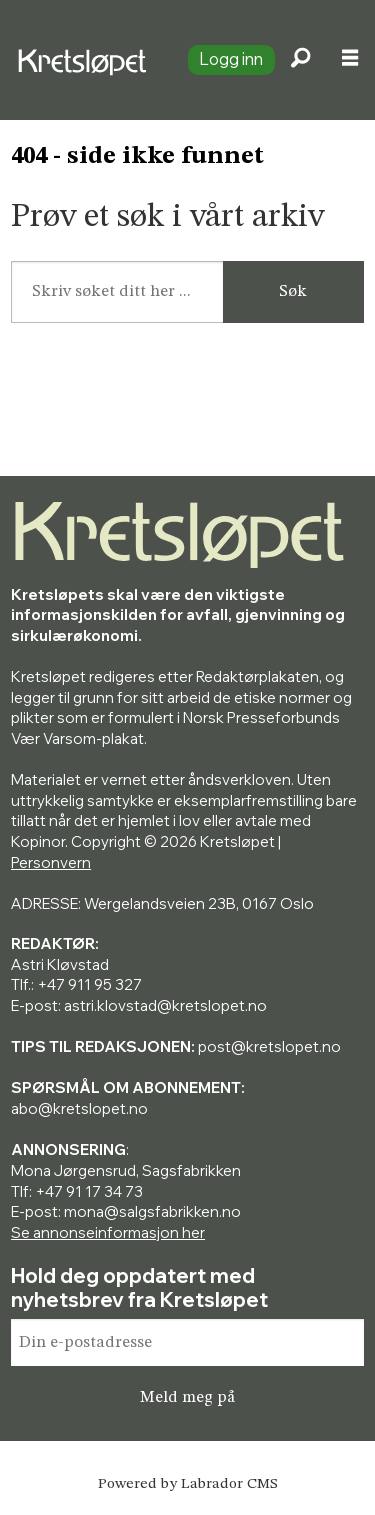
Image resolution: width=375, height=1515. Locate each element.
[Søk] (300, 60)
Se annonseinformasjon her (108, 1232)
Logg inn (231, 58)
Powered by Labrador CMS (188, 1484)
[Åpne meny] (350, 60)
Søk (293, 291)
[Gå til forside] (86, 60)
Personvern (51, 862)
